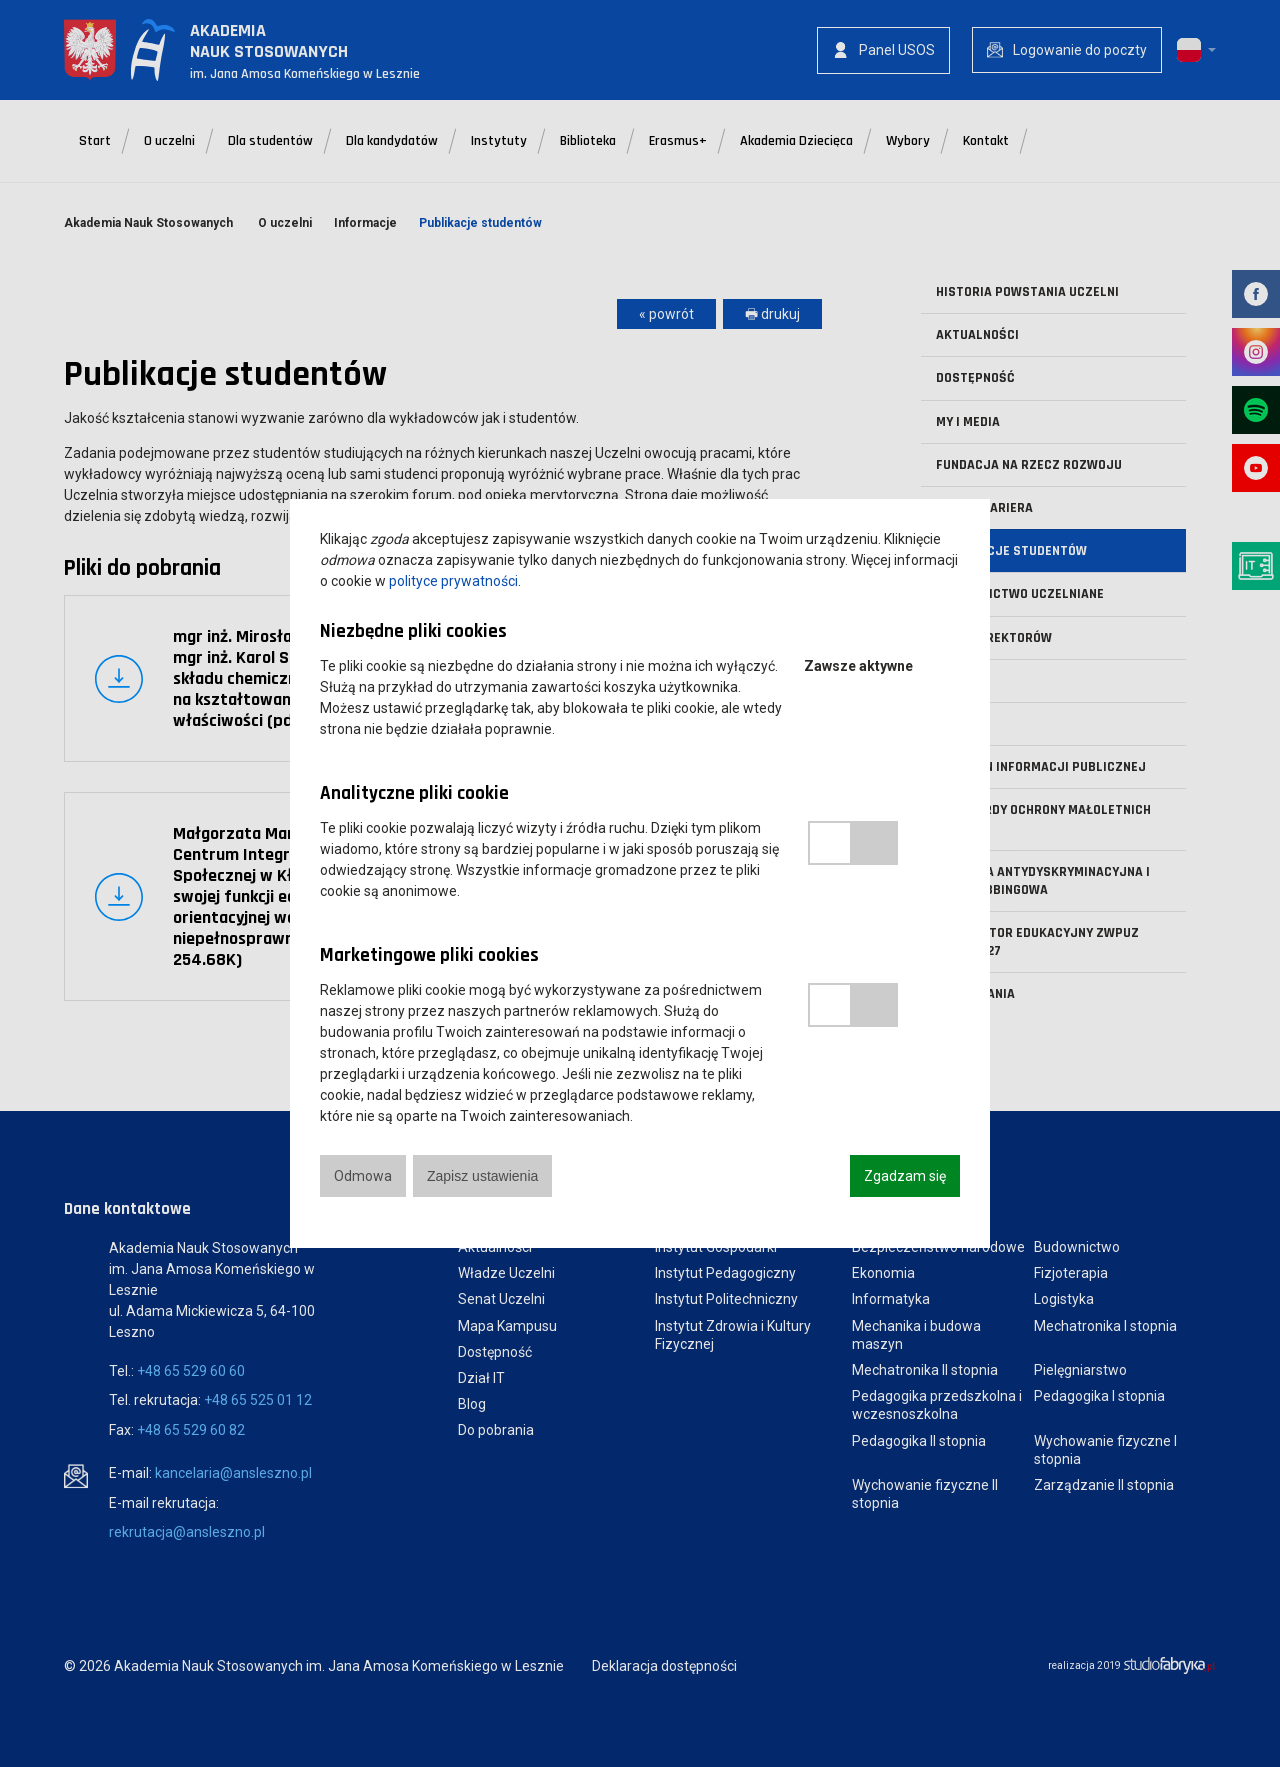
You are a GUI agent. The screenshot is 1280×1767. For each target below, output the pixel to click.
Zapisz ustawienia (482, 1176)
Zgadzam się (905, 1176)
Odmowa (363, 1176)
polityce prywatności (453, 581)
